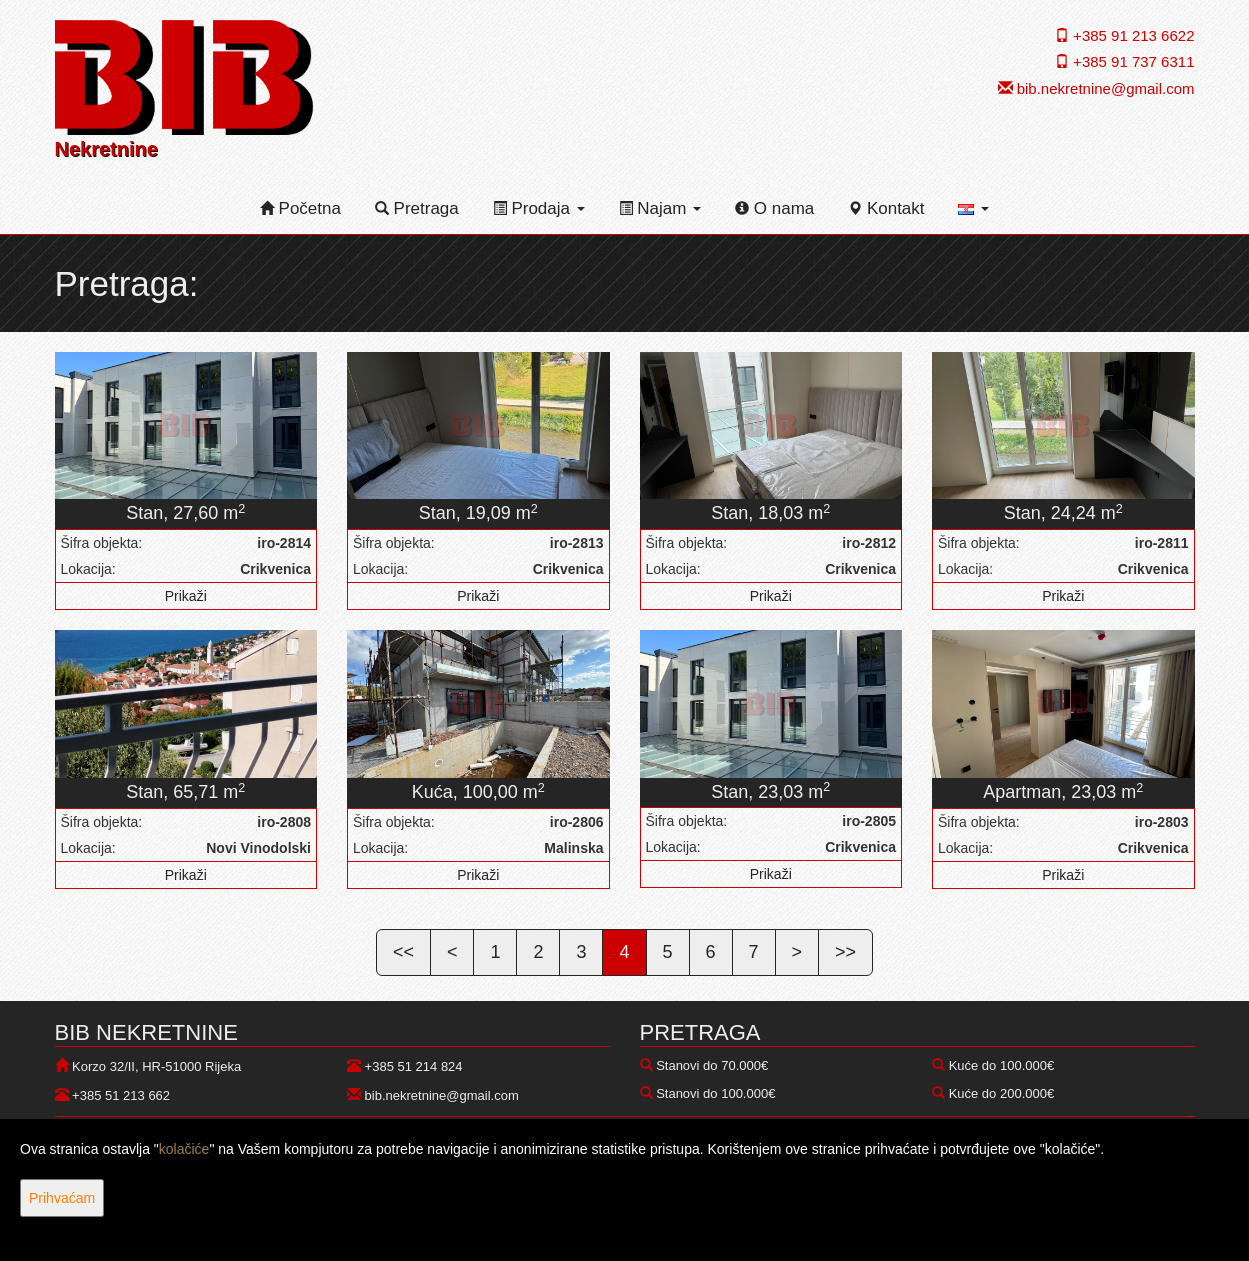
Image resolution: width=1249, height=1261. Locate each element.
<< (403, 952)
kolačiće (184, 1149)
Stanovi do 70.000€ (712, 1065)
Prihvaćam (62, 1198)
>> (845, 952)
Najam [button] (660, 208)
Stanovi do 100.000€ (715, 1093)
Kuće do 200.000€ (1002, 1093)
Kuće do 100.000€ (1002, 1065)
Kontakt (886, 208)
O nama (774, 208)
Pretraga (417, 208)
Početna (300, 208)
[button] (973, 209)
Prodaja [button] (539, 208)
